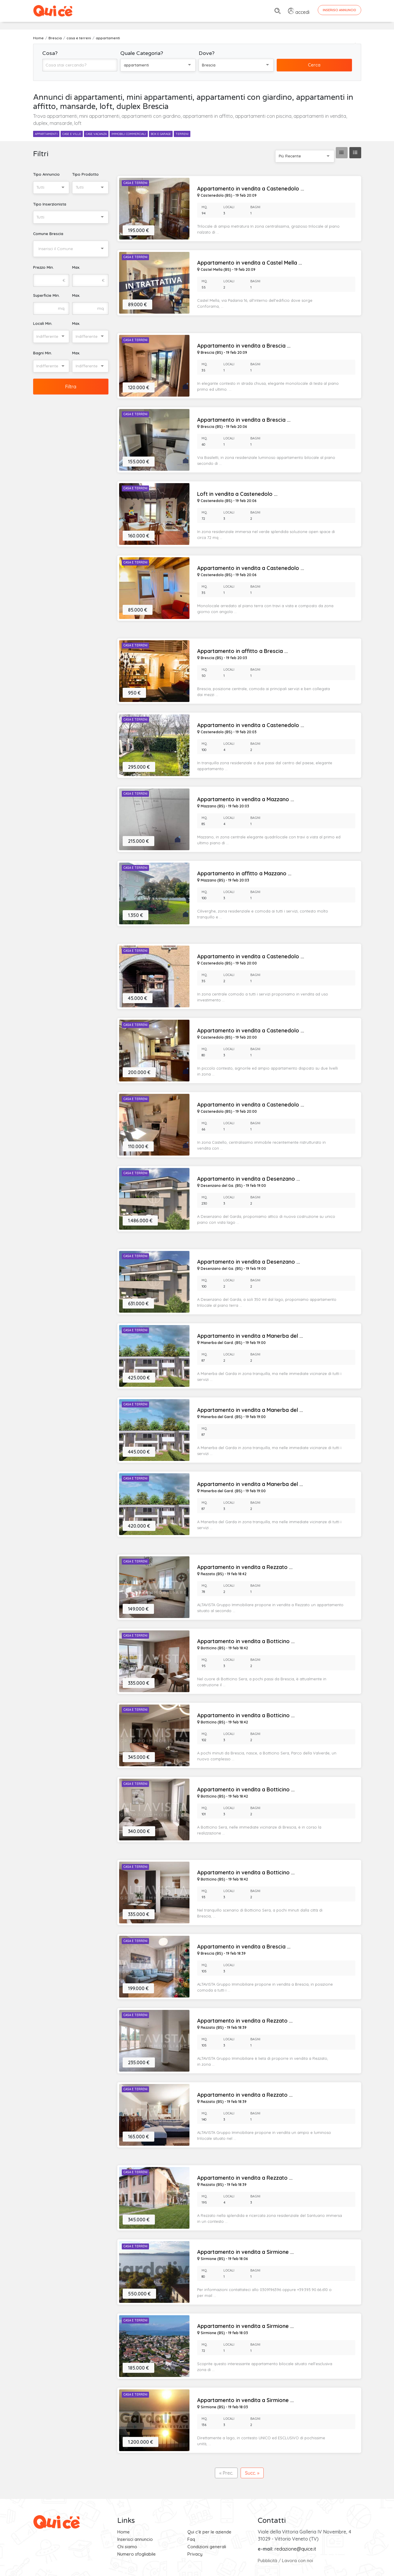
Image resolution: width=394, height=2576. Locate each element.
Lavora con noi (297, 2560)
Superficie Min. (46, 295)
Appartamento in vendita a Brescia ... (244, 346)
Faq (191, 2539)
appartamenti (46, 134)
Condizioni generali (206, 2546)
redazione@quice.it (295, 2549)
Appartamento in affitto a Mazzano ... (244, 873)
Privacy (194, 2554)
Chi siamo (127, 2546)
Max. (76, 267)
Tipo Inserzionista (49, 204)
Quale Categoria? (141, 53)
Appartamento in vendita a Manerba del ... (250, 1336)
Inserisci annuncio (135, 2539)
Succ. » (252, 2473)
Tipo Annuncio (46, 174)
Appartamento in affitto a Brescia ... (242, 651)
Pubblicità (267, 2560)
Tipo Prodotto (85, 174)
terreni (182, 134)
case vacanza (96, 134)
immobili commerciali (128, 134)
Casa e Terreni (135, 183)
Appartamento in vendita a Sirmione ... (245, 2252)
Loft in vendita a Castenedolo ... (237, 494)
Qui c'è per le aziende (209, 2532)
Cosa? (50, 53)
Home (123, 2532)
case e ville (71, 134)
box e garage (161, 134)
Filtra (70, 387)
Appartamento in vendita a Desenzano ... (248, 1179)
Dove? (207, 53)
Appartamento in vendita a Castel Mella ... (249, 263)
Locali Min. (42, 323)
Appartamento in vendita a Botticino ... (246, 1641)
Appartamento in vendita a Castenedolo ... (250, 188)
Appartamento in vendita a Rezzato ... (245, 1567)
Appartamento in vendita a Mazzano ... (245, 799)
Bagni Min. (42, 353)
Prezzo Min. (43, 267)
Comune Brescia (48, 233)
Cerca (314, 65)
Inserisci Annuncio (339, 10)
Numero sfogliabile (136, 2554)
